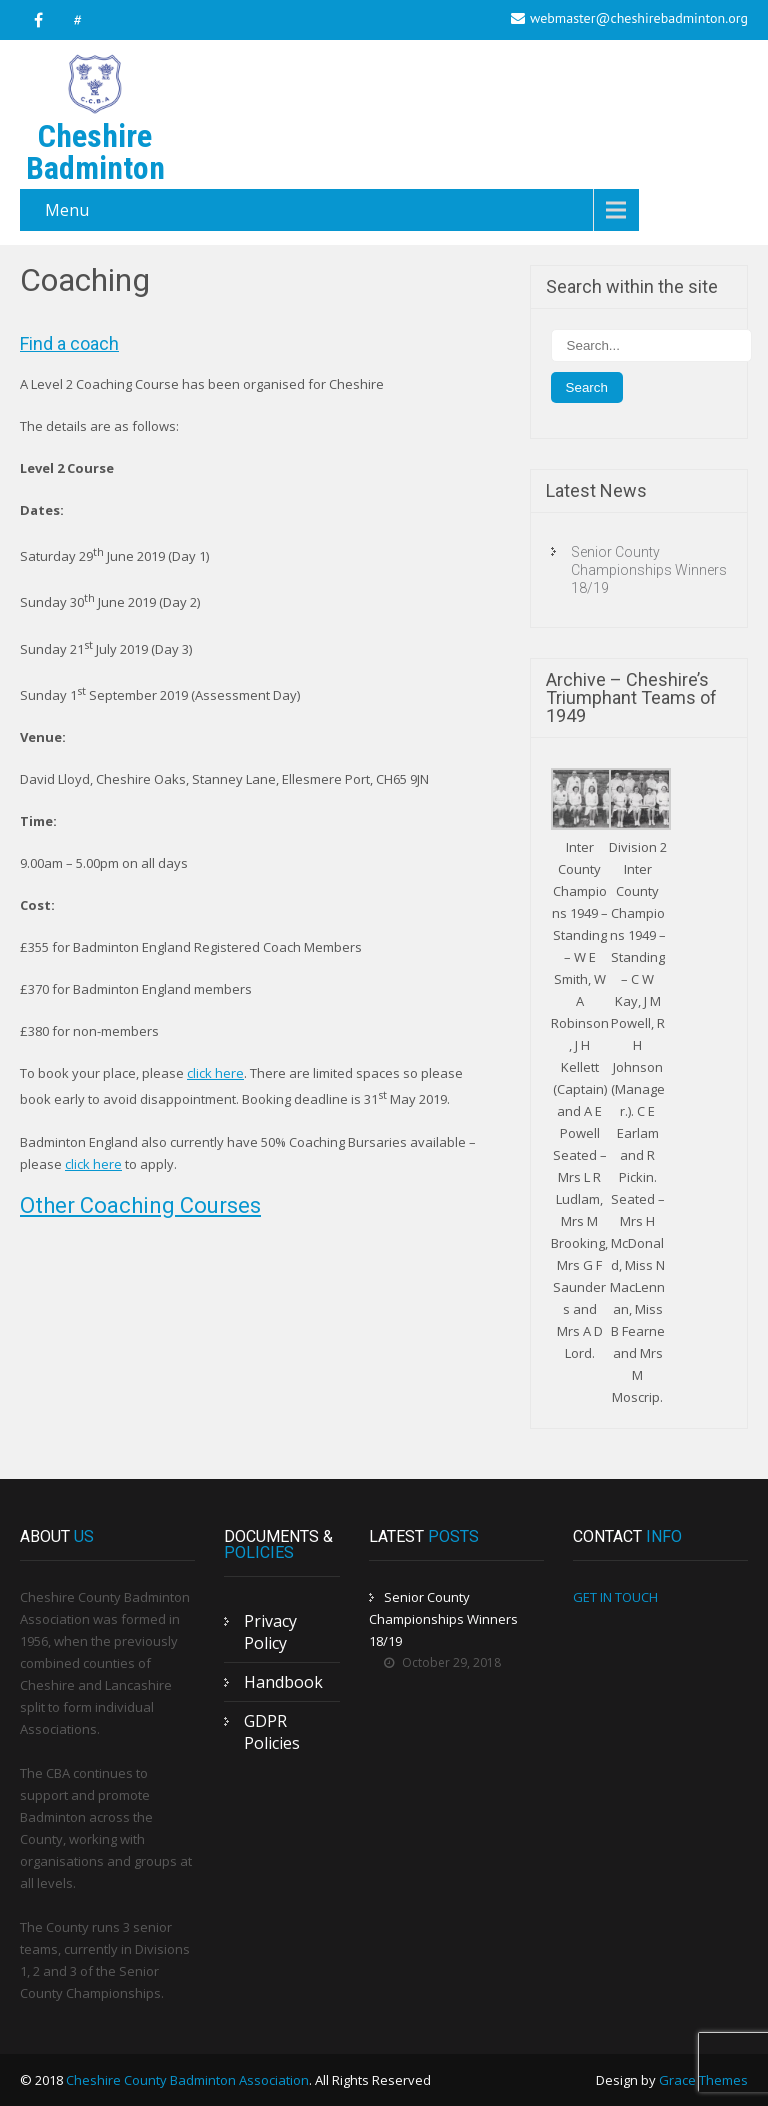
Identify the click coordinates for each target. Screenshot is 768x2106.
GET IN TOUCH (615, 1597)
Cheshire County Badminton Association (187, 2080)
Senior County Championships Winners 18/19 (649, 570)
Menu (67, 210)
